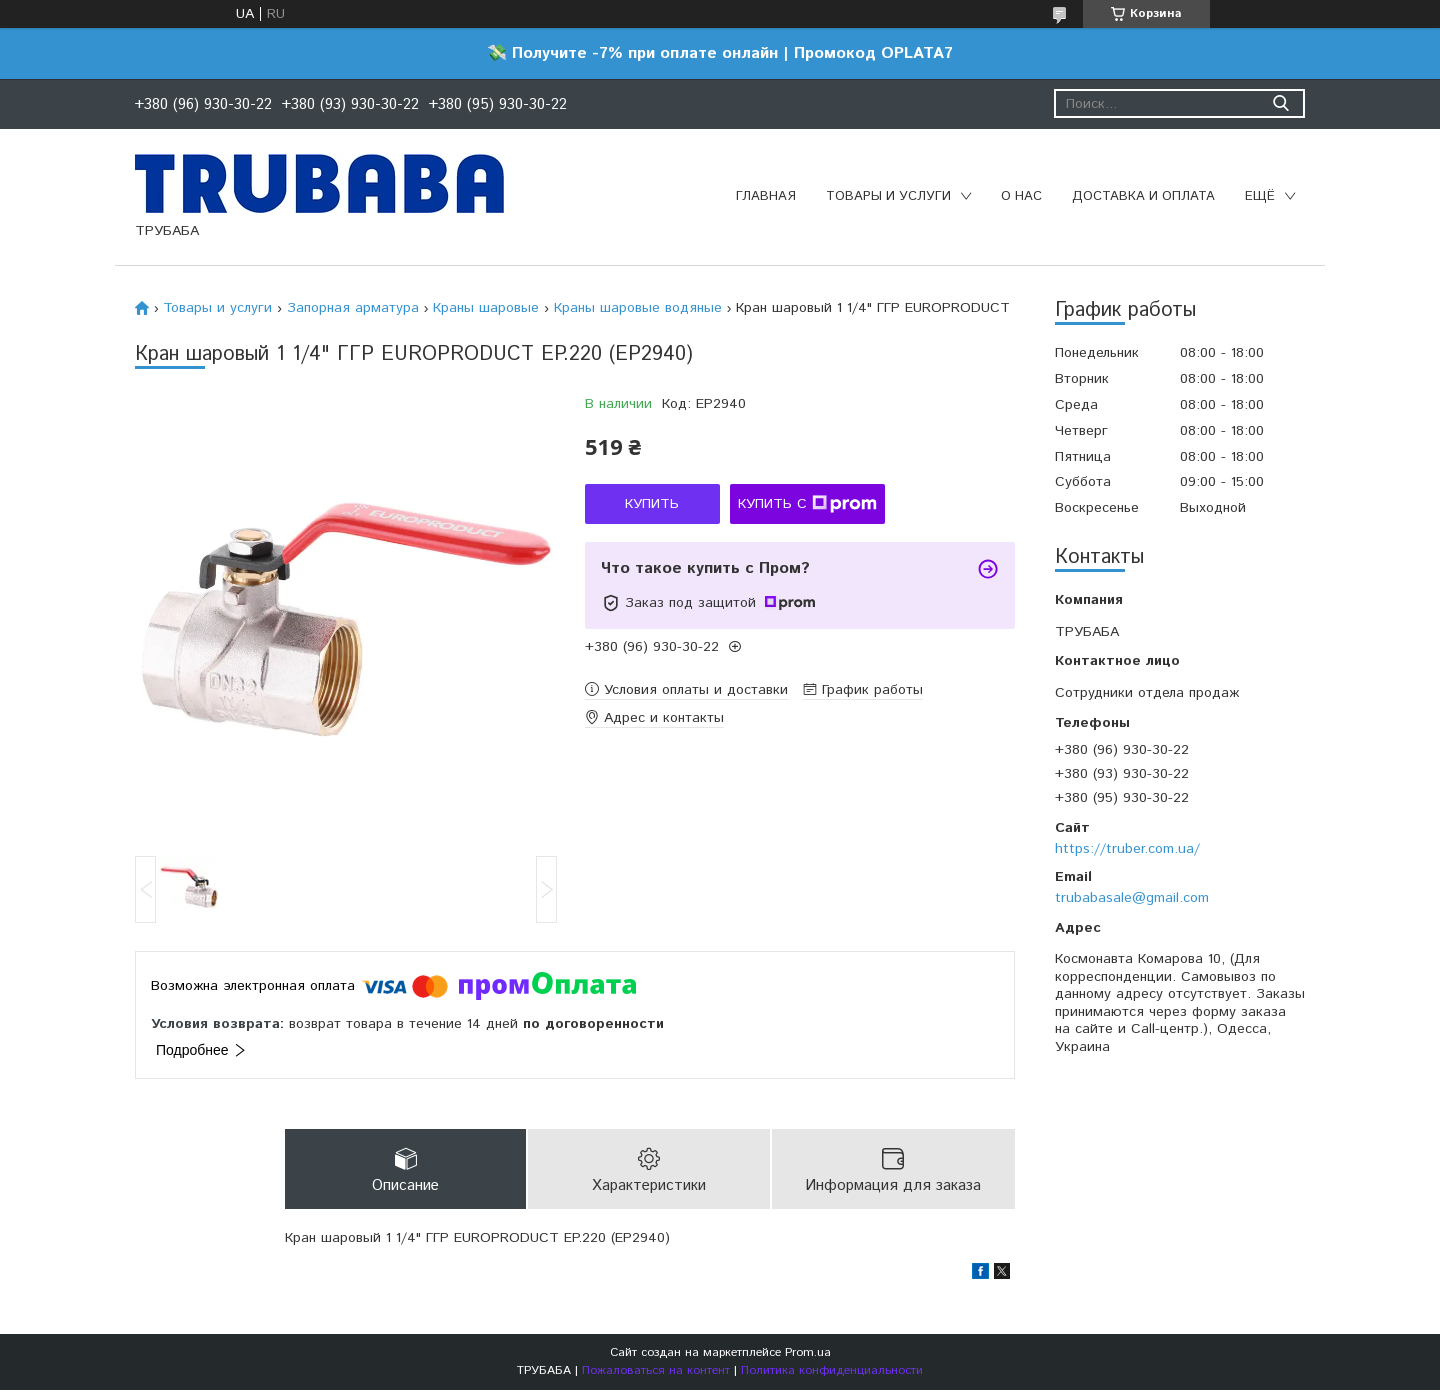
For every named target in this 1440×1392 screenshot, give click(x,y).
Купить (652, 504)
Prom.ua (808, 1354)
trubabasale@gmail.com (1132, 898)
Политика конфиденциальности (832, 1372)
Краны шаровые (486, 308)
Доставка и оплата (1143, 196)
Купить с (807, 504)
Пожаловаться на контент (656, 1372)
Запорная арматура (353, 308)
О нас (1021, 196)
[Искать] (1280, 103)
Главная (766, 196)
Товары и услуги (888, 196)
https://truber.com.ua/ (1127, 849)
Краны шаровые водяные (638, 308)
